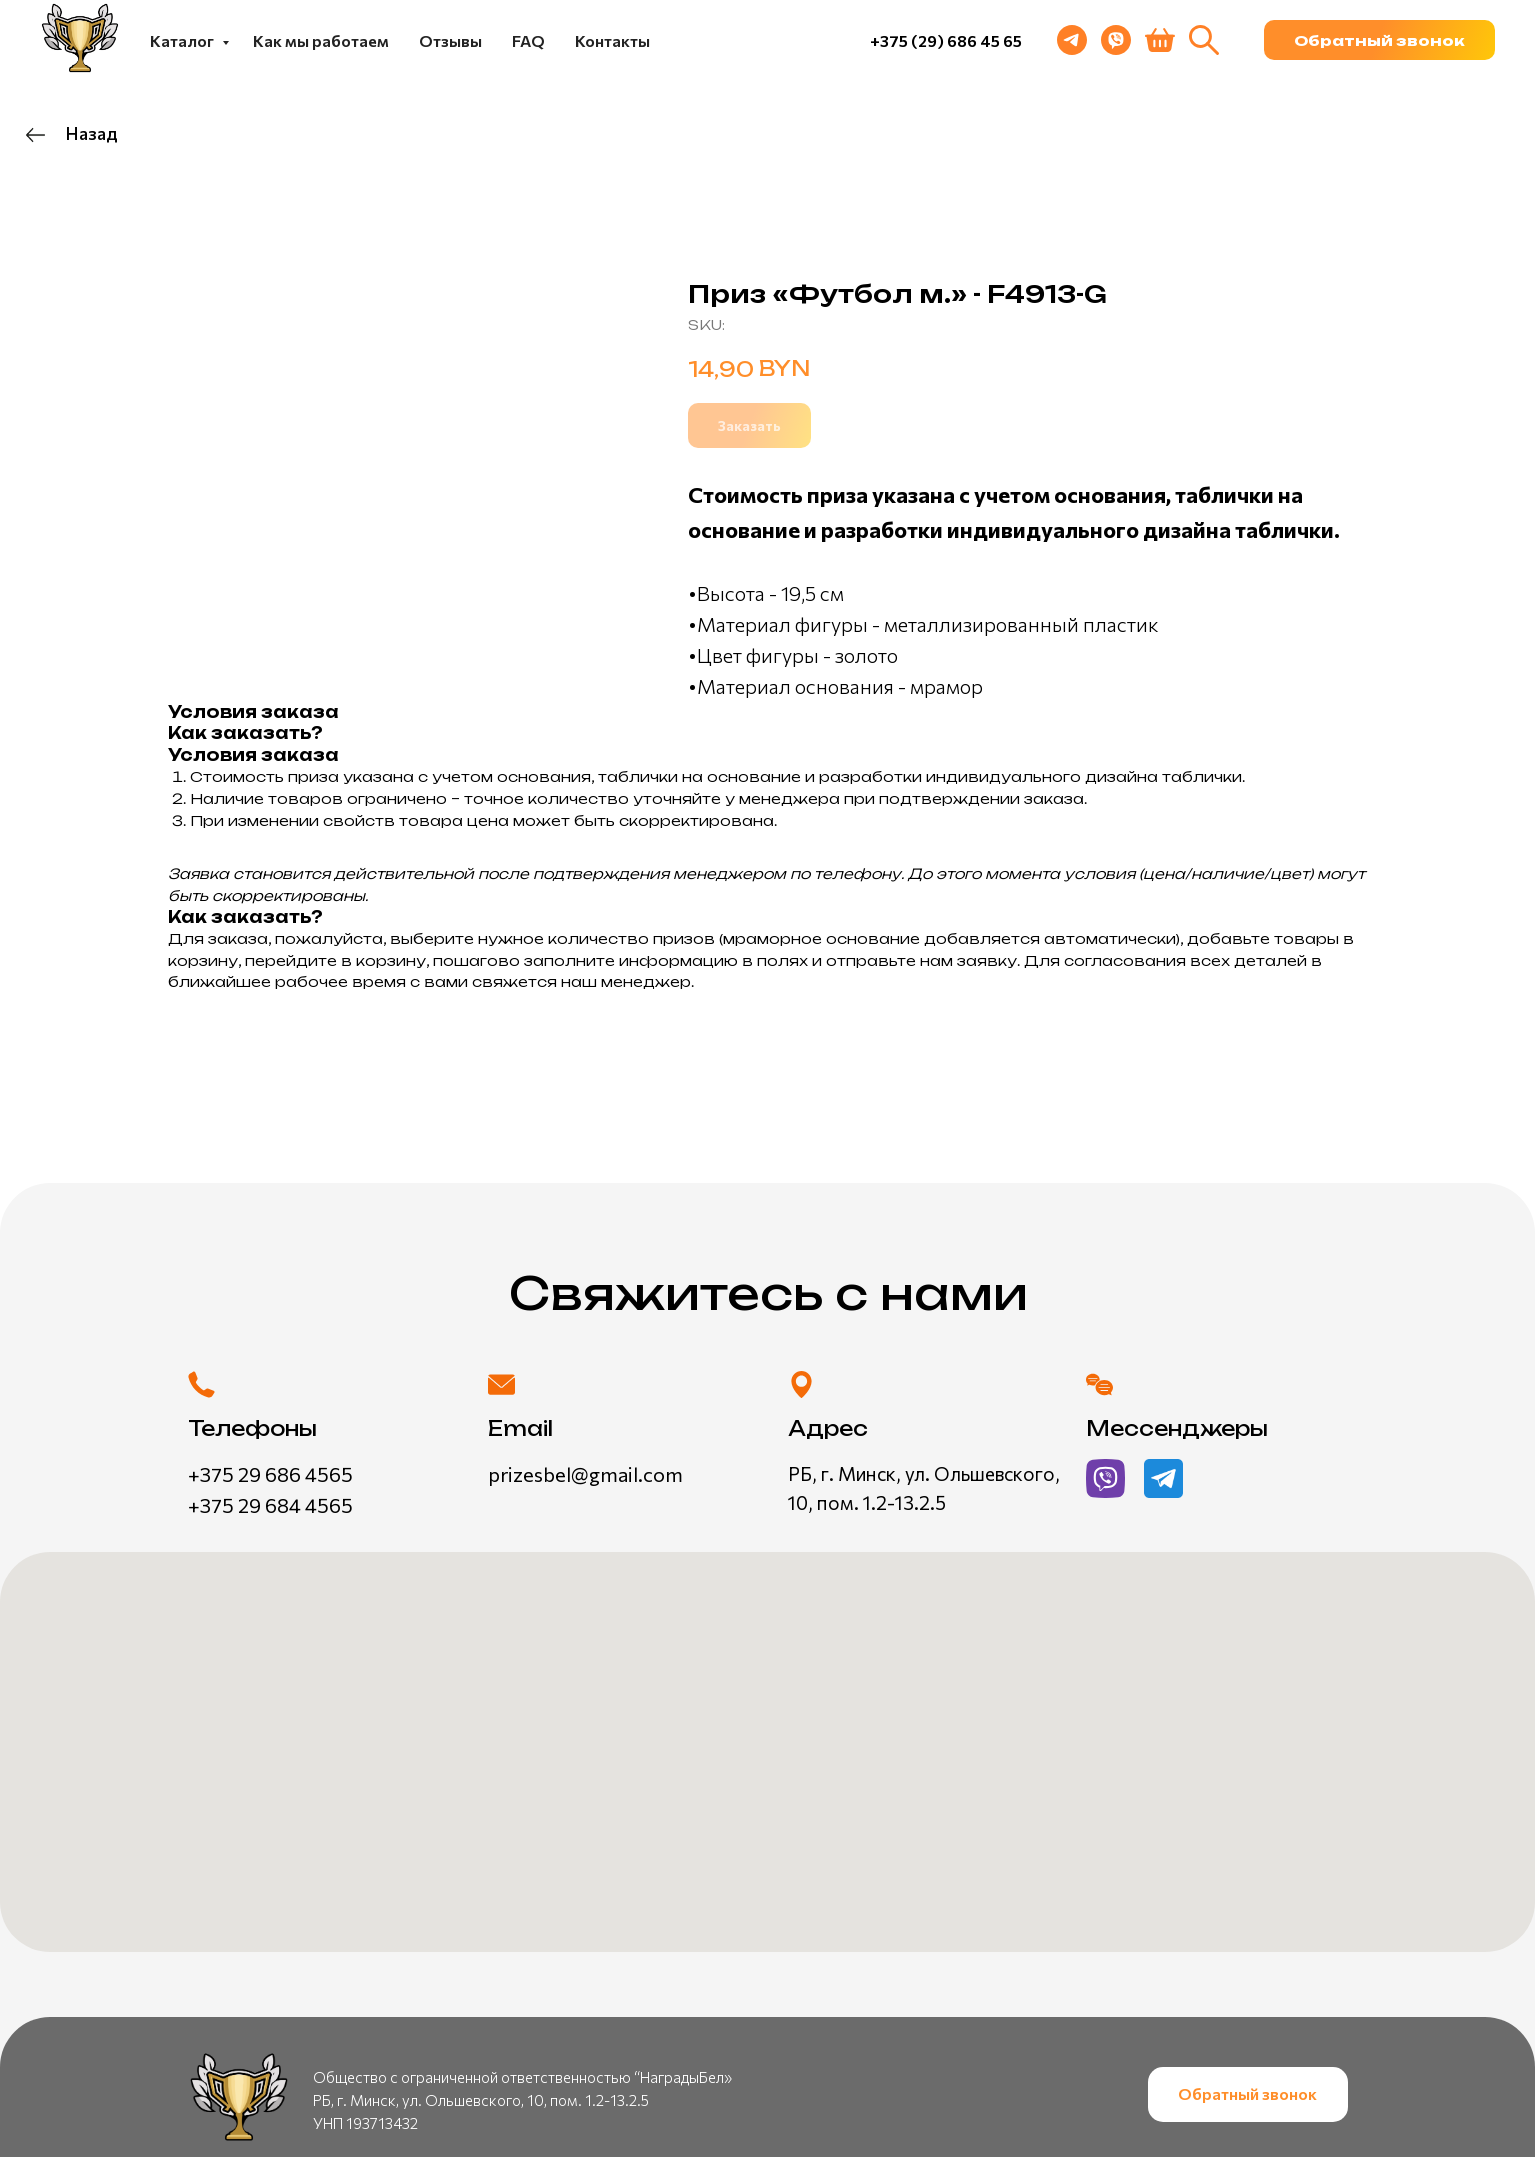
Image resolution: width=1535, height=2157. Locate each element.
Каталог (183, 40)
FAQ (528, 40)
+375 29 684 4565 (270, 1505)
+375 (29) (908, 40)
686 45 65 (984, 40)
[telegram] (1072, 40)
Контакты (612, 40)
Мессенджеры (1177, 1428)
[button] (1379, 40)
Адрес (828, 1428)
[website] (1204, 40)
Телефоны (252, 1428)
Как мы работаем (321, 40)
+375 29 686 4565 (270, 1474)
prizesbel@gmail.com (585, 1474)
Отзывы (450, 40)
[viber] (1116, 40)
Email (520, 1428)
